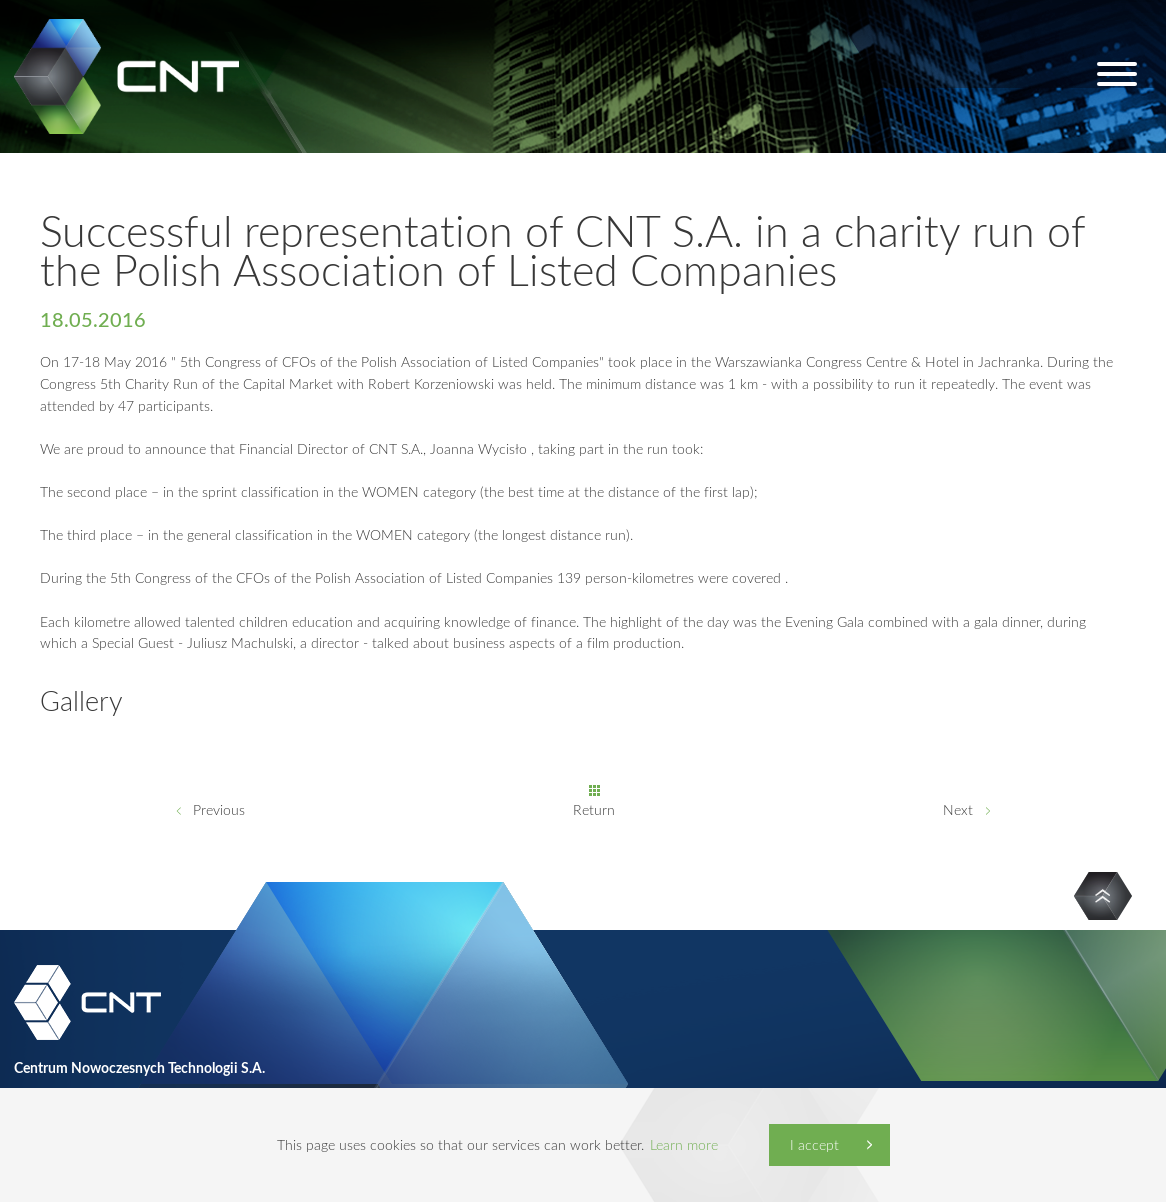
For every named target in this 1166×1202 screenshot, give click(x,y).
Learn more (684, 1144)
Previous (219, 809)
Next (958, 809)
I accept (814, 1144)
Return (594, 809)
